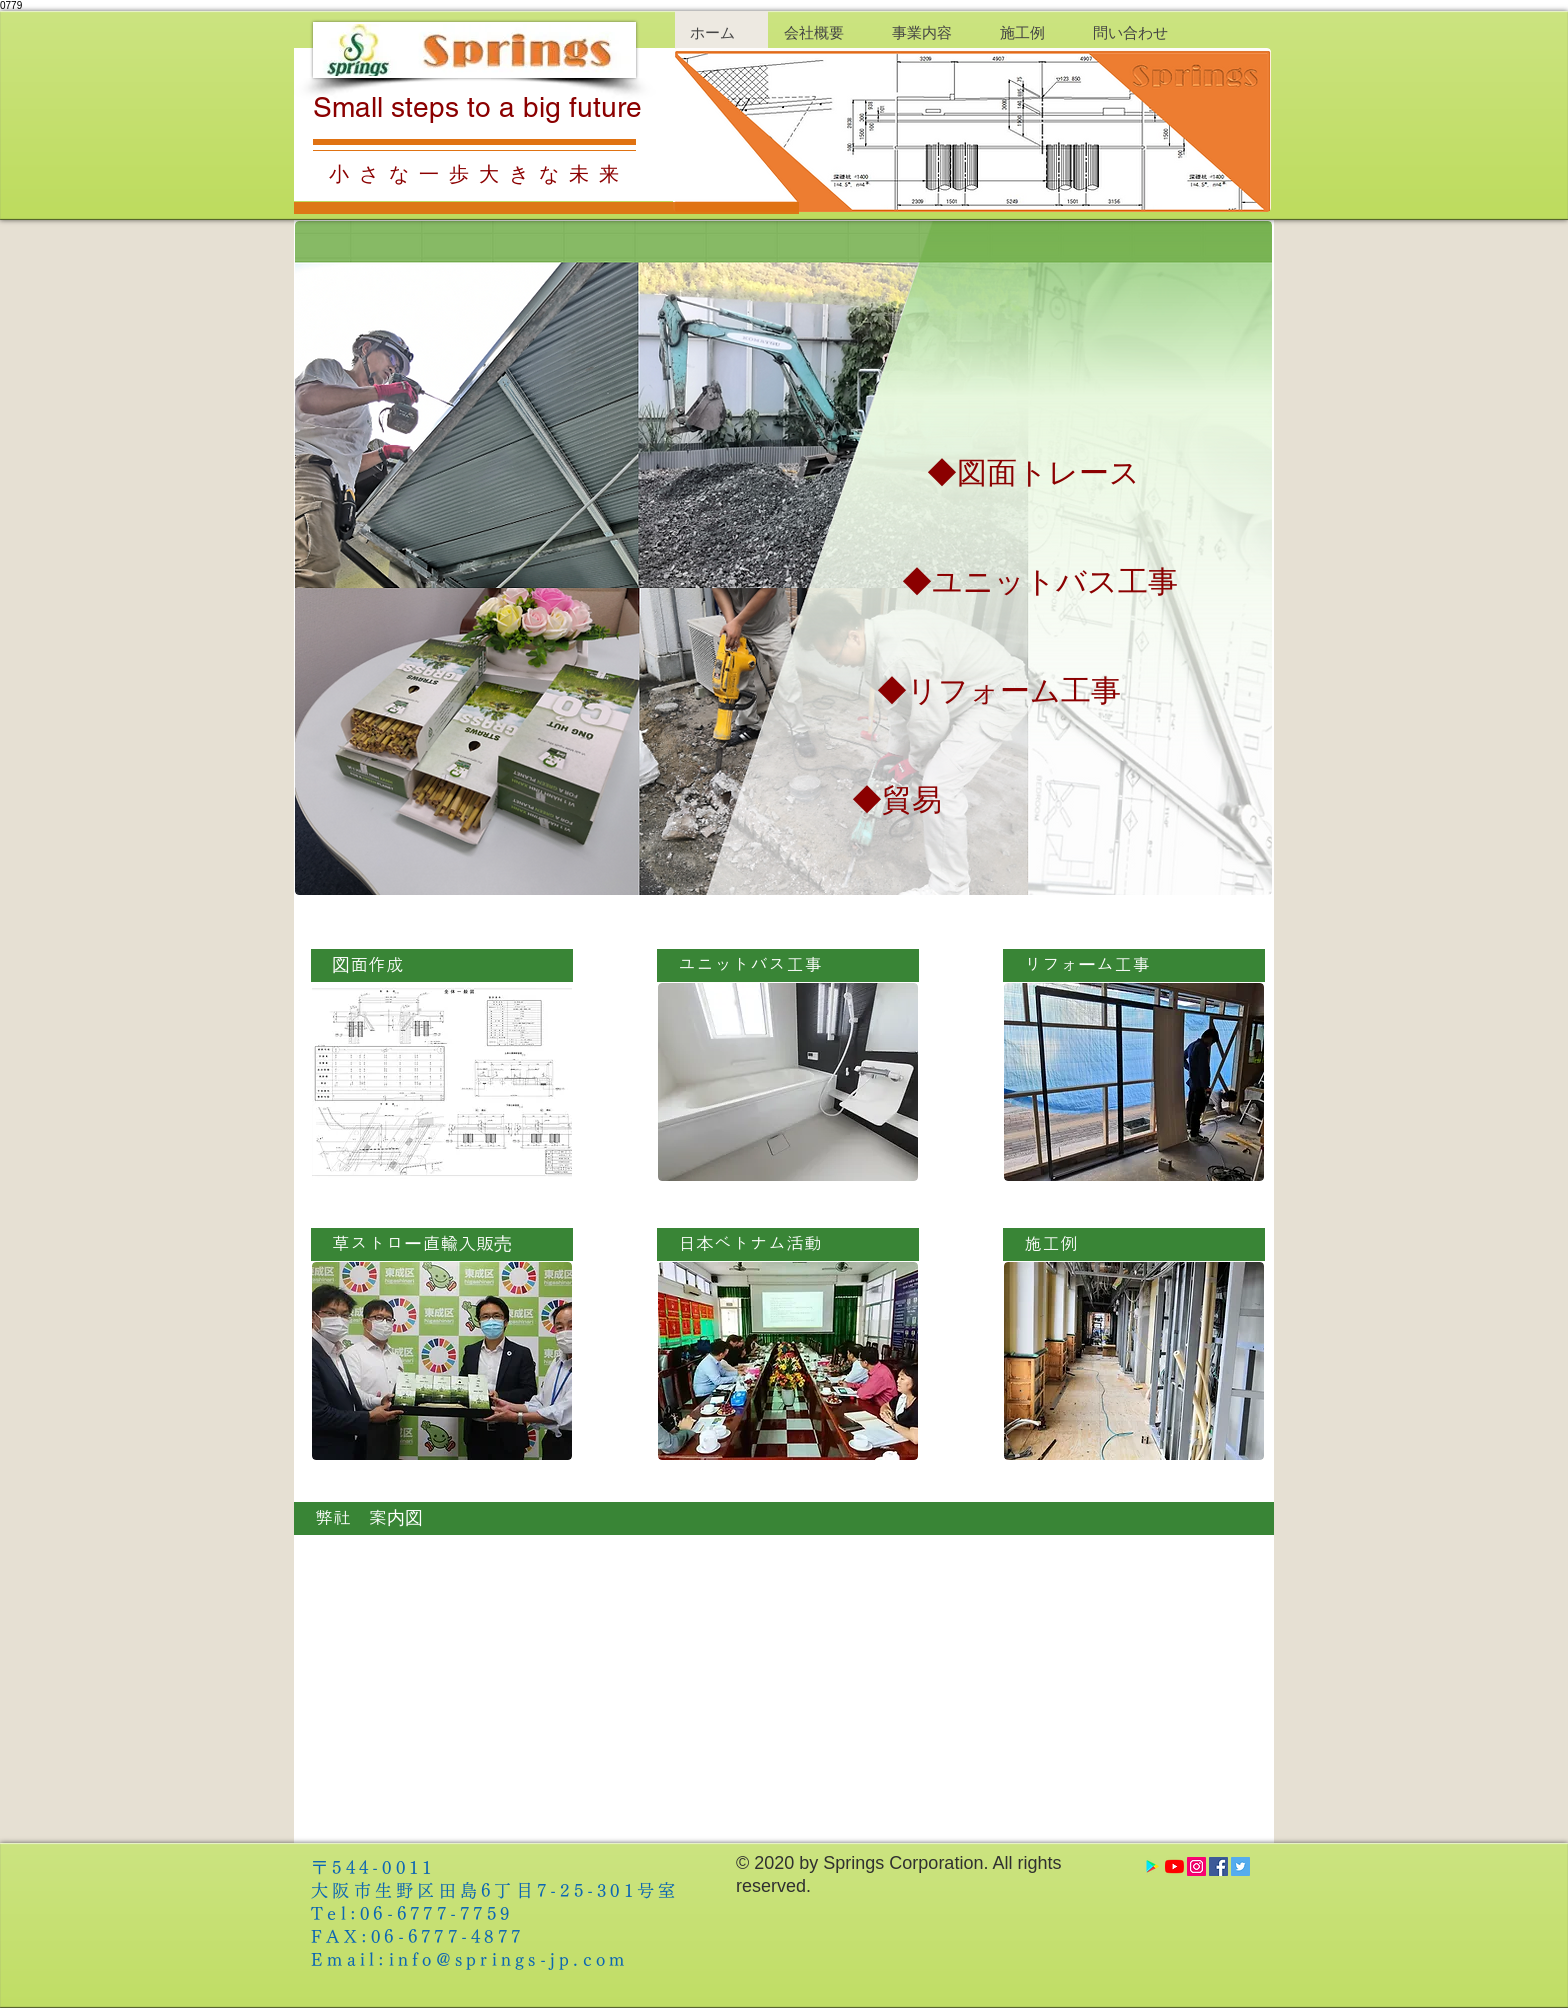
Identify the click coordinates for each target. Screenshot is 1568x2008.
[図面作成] (442, 965)
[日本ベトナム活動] (788, 1244)
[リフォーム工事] (1134, 965)
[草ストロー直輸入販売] (442, 1244)
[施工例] (1134, 1244)
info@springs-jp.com (509, 1959)
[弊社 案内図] (784, 1518)
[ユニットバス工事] (788, 965)
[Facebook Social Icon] (1218, 1866)
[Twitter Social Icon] (1240, 1866)
